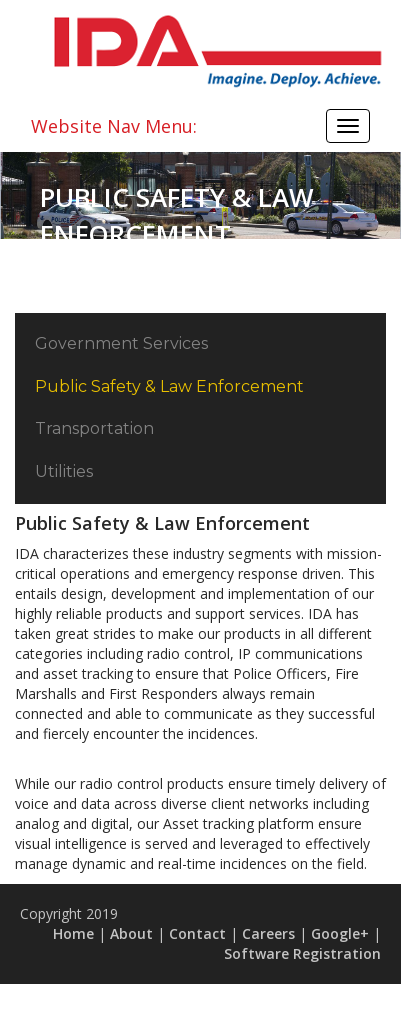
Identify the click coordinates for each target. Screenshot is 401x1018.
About (131, 933)
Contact (197, 933)
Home (73, 933)
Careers (268, 933)
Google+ (340, 933)
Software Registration (302, 953)
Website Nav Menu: (114, 126)
